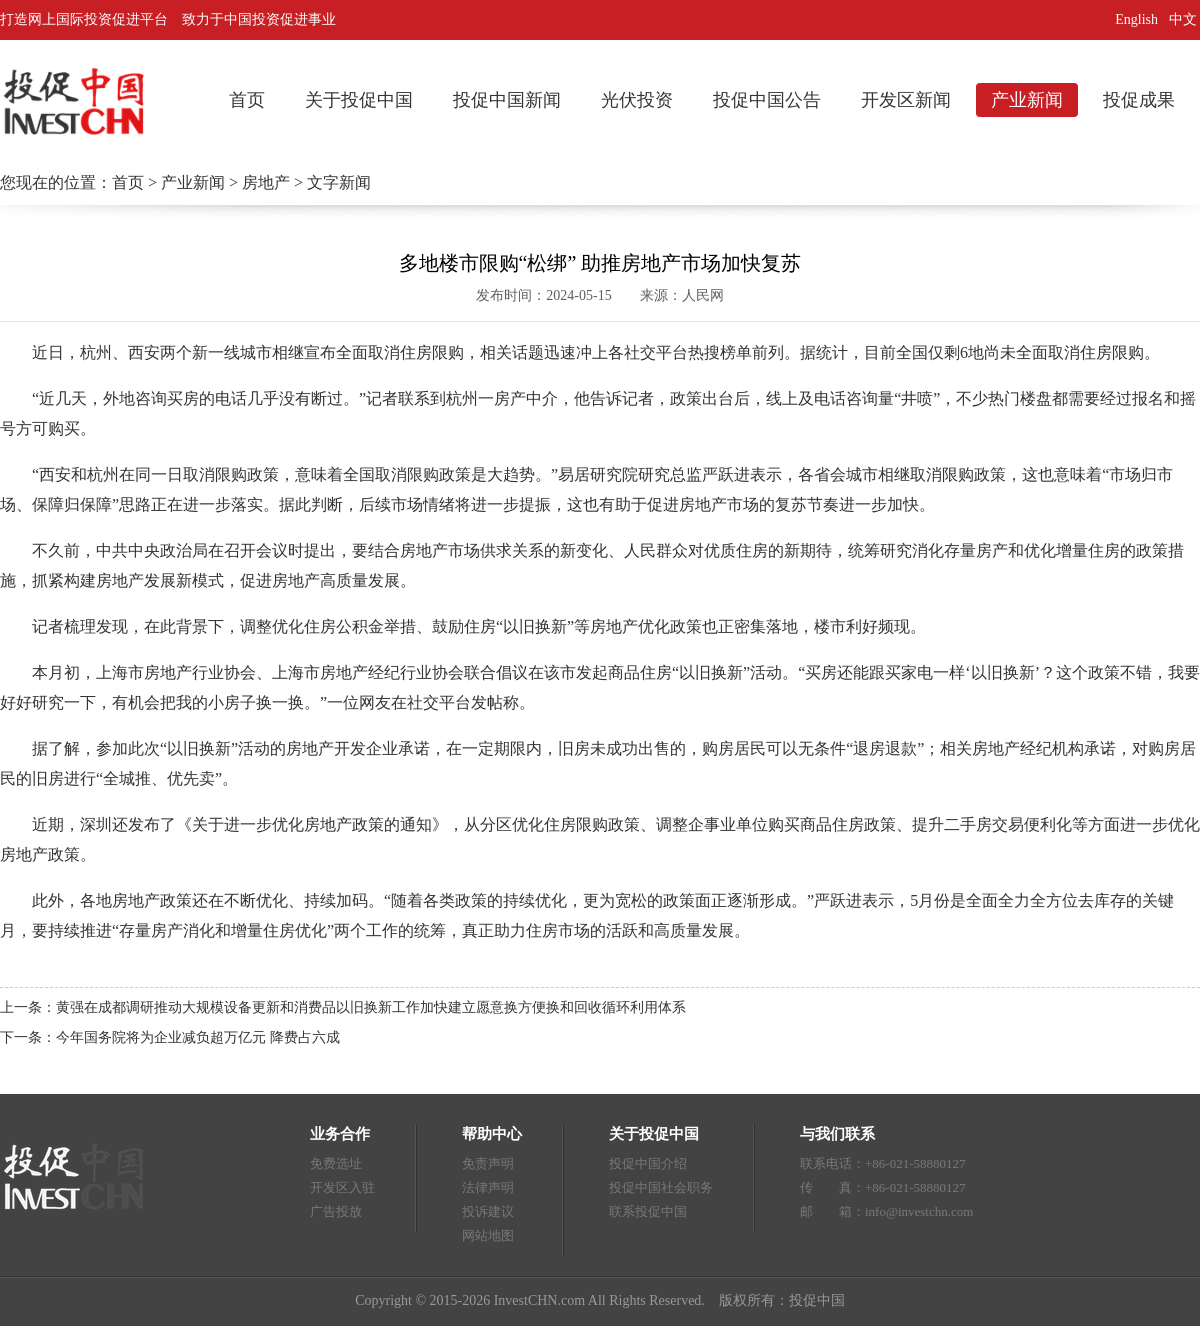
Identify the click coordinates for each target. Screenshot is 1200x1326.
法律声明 (488, 1187)
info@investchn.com (919, 1211)
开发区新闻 (906, 100)
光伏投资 (637, 100)
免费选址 (336, 1163)
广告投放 (336, 1211)
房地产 (266, 182)
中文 (1185, 19)
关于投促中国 (359, 100)
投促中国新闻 (507, 100)
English (1136, 19)
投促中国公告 (767, 100)
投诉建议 (488, 1211)
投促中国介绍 (648, 1163)
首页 (247, 100)
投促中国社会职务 (661, 1187)
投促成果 (1139, 100)
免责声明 (488, 1163)
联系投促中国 (648, 1211)
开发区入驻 (342, 1187)
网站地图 (488, 1235)
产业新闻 (1027, 100)
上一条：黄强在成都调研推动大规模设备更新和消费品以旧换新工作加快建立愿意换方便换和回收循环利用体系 (343, 1007)
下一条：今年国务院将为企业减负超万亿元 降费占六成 (170, 1037)
